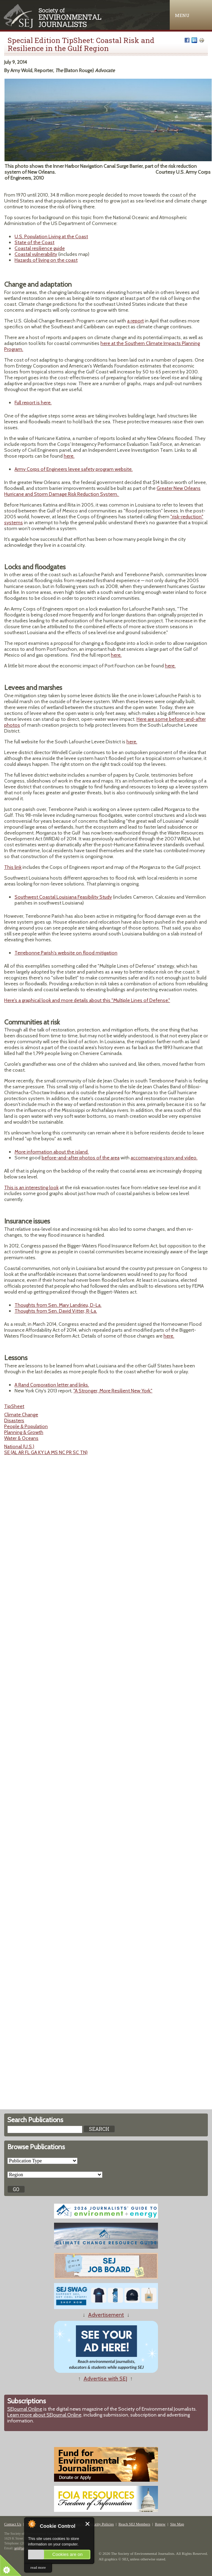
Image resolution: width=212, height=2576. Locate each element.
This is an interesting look (31, 1187)
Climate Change (21, 1414)
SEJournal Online (24, 2409)
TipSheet (14, 1406)
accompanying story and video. (164, 1158)
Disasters (14, 1420)
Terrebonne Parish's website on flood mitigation (66, 953)
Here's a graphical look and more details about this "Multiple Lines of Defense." (87, 1000)
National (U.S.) (19, 1446)
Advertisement (106, 2314)
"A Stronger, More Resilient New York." (112, 1391)
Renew (160, 2524)
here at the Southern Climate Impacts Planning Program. (102, 346)
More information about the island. (52, 1152)
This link (12, 867)
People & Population (26, 1426)
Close (88, 2524)
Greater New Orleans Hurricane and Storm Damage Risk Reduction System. (102, 491)
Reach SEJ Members (134, 2524)
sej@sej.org (22, 2548)
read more (38, 2567)
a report (135, 321)
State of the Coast (34, 242)
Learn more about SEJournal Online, (44, 2415)
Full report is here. (33, 402)
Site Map (177, 2524)
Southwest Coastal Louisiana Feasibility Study (63, 897)
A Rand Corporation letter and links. (52, 1385)
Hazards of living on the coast (46, 260)
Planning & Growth (23, 1432)
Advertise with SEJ (105, 2378)
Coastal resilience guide (40, 248)
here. (69, 456)
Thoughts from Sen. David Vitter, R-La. (56, 1311)
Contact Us (12, 2524)
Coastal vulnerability (36, 254)
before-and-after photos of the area (81, 1158)
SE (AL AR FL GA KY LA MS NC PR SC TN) (46, 1452)
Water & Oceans (21, 1438)
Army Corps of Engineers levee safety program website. (74, 469)
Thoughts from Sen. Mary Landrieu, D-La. (58, 1305)
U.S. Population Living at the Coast (51, 236)
